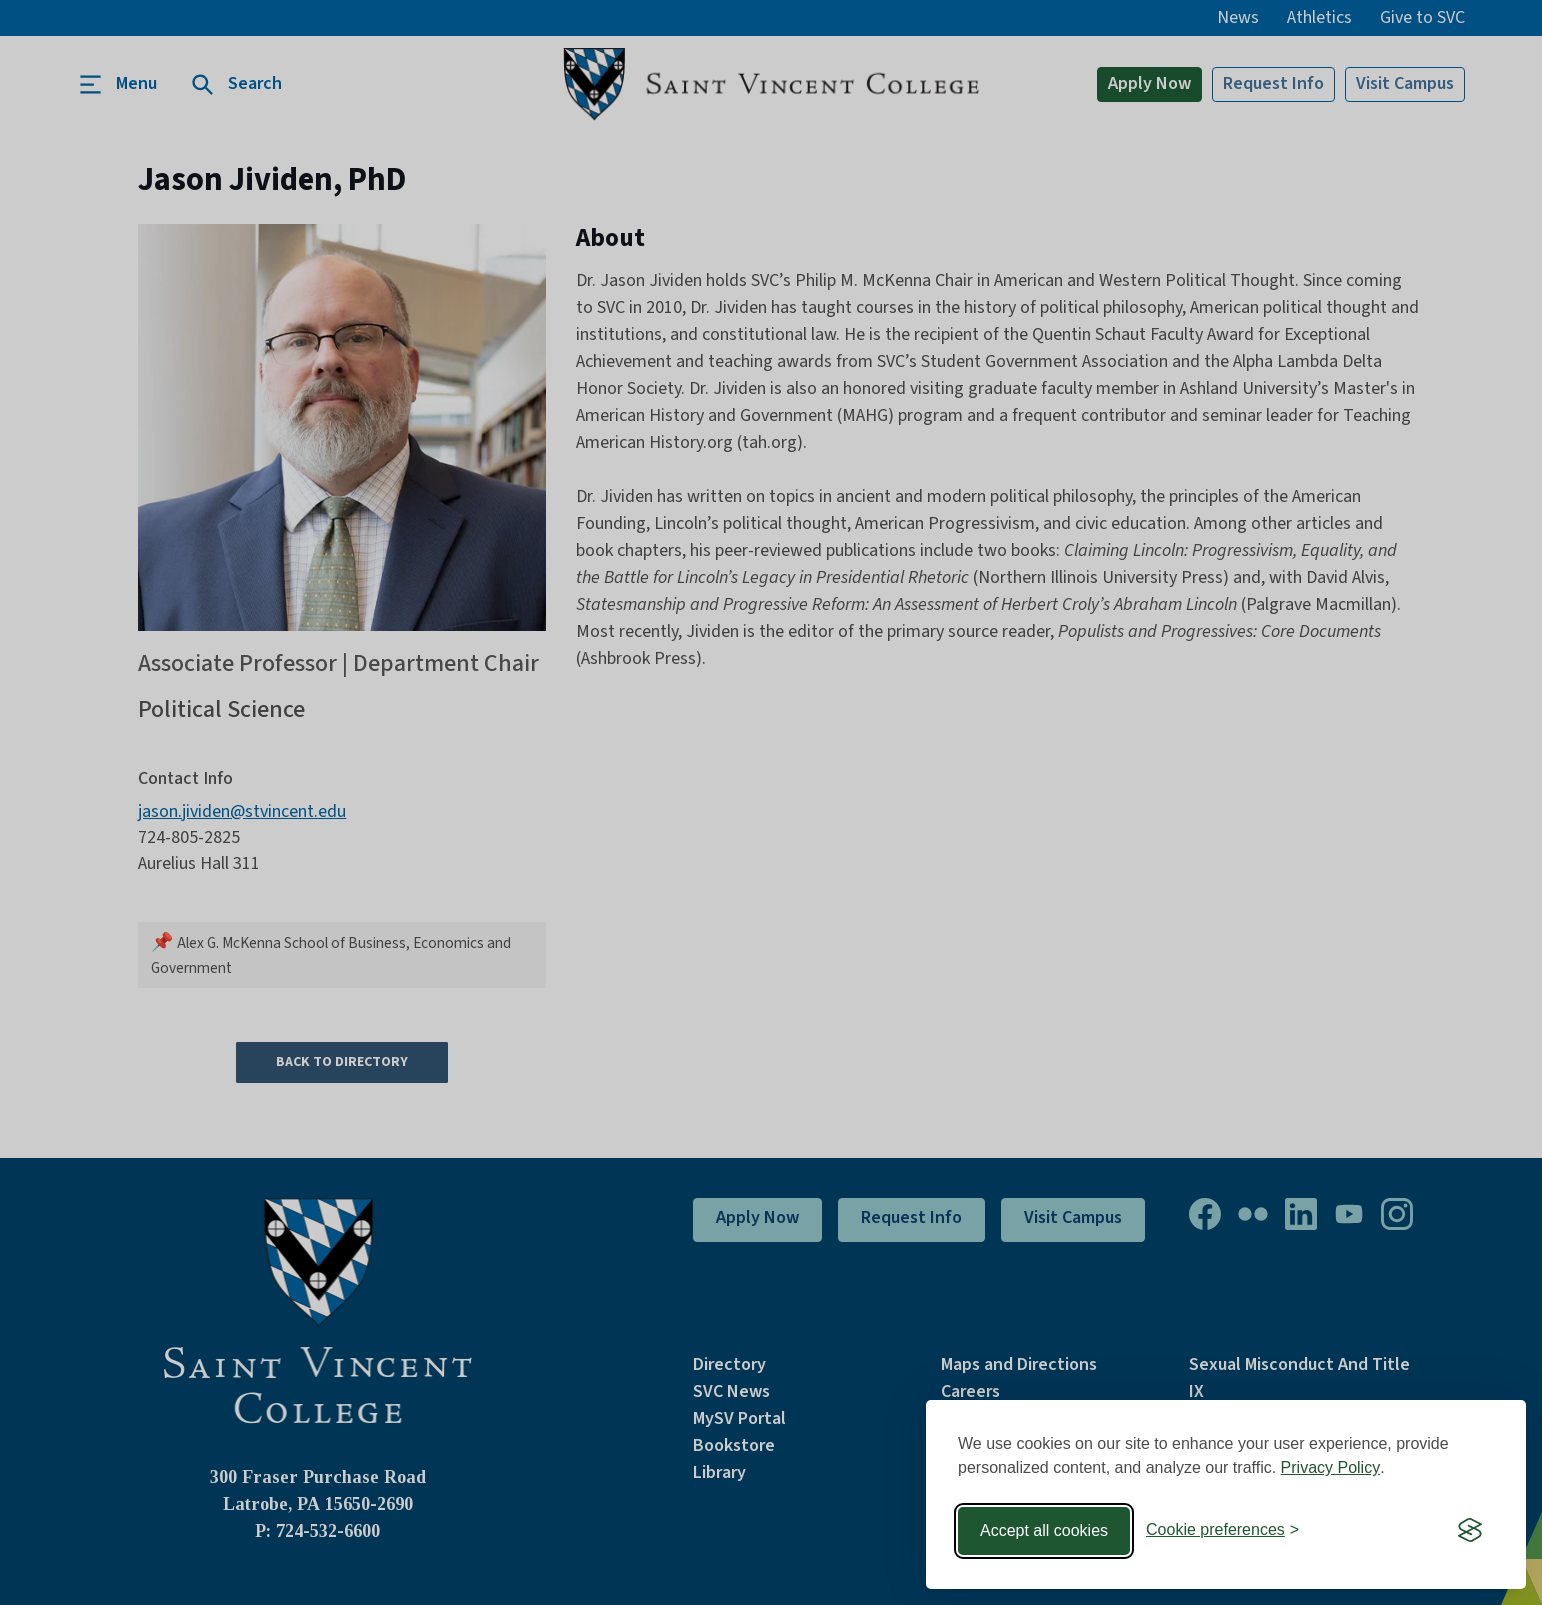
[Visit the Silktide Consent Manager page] (1470, 1531)
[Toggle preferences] (1222, 1530)
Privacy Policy (1331, 1467)
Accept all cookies (1044, 1530)
